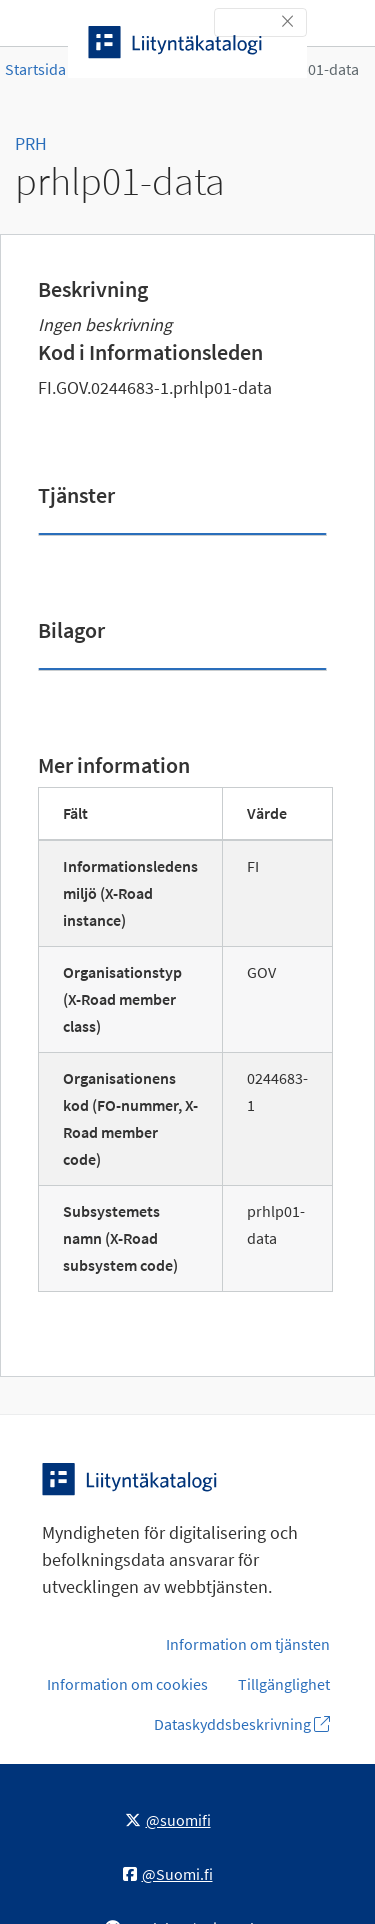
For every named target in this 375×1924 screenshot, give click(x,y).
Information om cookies (127, 1684)
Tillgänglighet (284, 1684)
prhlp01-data (315, 69)
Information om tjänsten (248, 1644)
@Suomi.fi (168, 1874)
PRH (31, 143)
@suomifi (168, 1820)
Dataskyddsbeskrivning (242, 1724)
